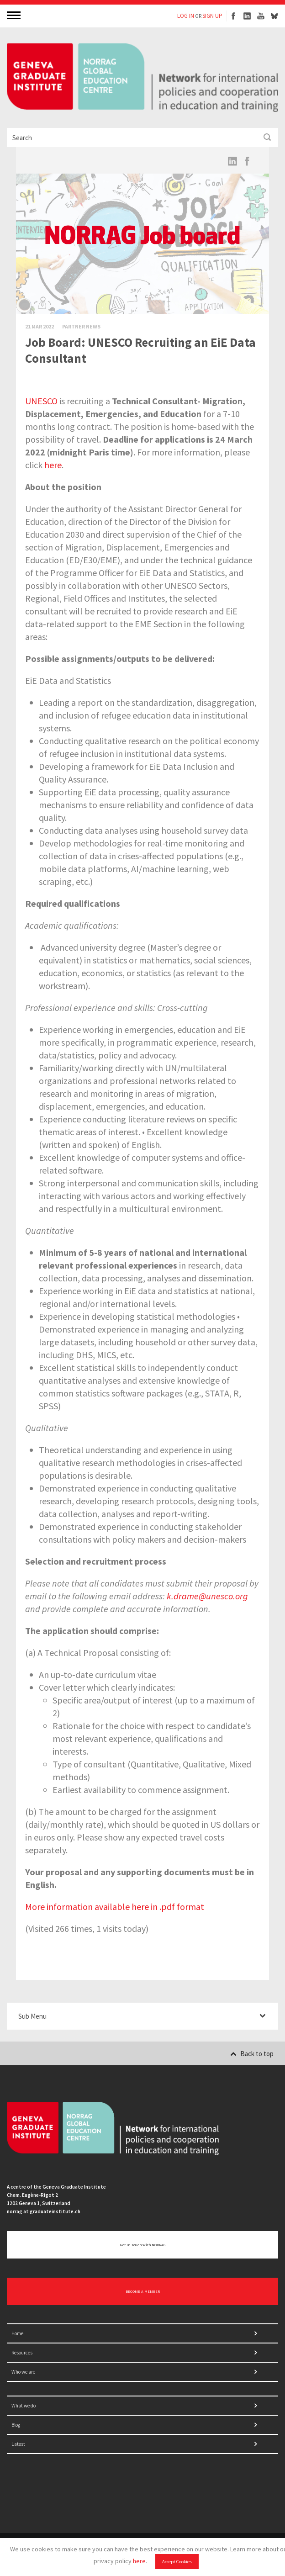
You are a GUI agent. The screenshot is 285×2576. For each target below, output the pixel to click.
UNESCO (41, 401)
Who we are (23, 2372)
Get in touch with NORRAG (142, 2245)
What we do (23, 2405)
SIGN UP (212, 16)
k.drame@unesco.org (207, 1596)
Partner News (81, 326)
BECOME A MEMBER (143, 2291)
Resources (21, 2352)
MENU (14, 15)
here (139, 2561)
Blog (15, 2425)
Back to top (252, 2053)
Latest (18, 2444)
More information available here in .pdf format (114, 1906)
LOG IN (185, 16)
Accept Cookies (177, 2562)
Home (17, 2333)
